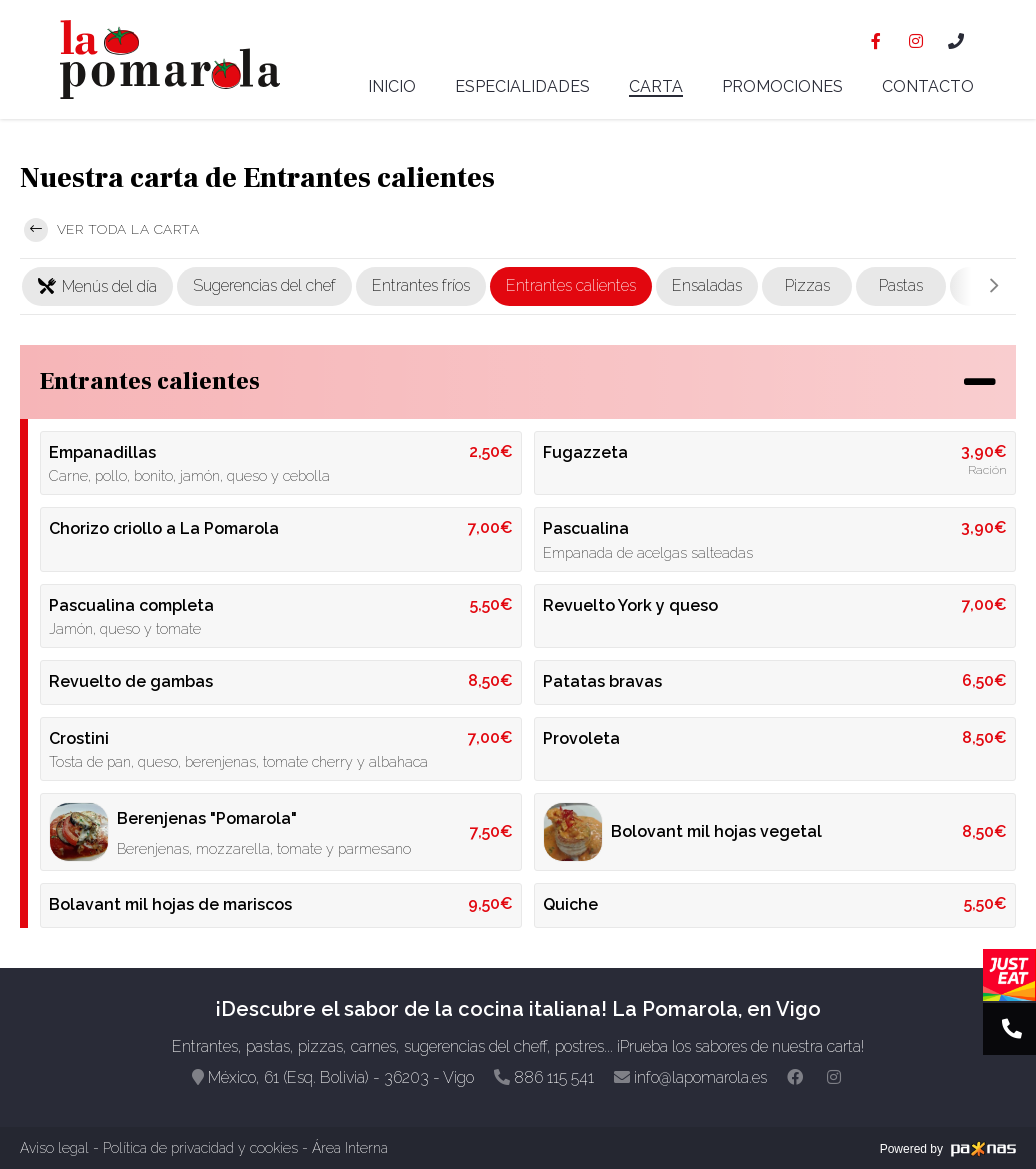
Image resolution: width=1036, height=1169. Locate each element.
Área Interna (350, 1148)
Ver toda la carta (111, 230)
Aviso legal (54, 1148)
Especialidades (522, 87)
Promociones (782, 87)
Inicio (392, 87)
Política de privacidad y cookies (200, 1148)
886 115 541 (554, 1077)
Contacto (928, 87)
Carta (656, 87)
